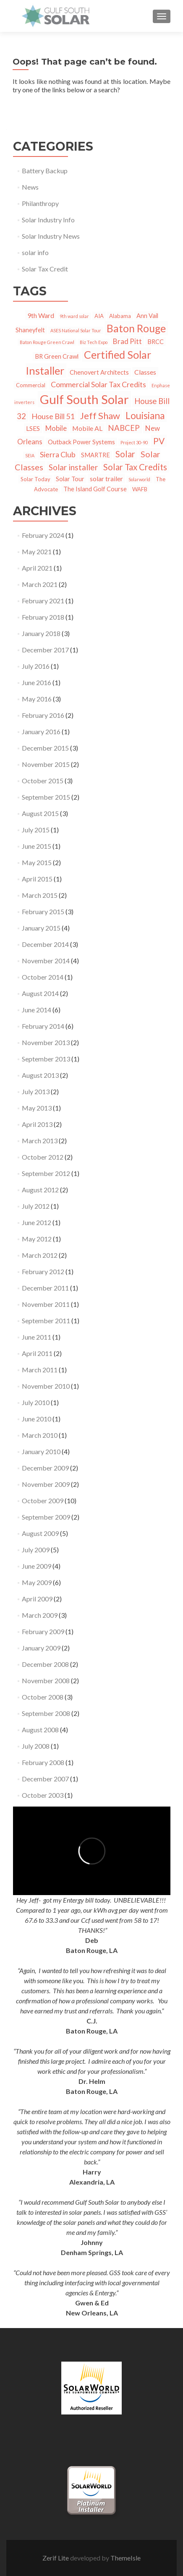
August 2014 (40, 993)
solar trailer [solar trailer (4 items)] (106, 478)
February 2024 (43, 535)
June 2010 (36, 1419)
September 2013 (46, 1059)
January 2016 (41, 731)
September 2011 (46, 1321)
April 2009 (37, 1599)
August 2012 (40, 1190)
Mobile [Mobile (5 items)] (56, 428)
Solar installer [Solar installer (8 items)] (73, 467)
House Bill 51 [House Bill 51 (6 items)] (52, 416)
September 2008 (46, 1713)
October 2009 (42, 1500)
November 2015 (46, 764)
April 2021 (37, 568)
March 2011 (40, 1370)
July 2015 (36, 830)
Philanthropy (40, 203)
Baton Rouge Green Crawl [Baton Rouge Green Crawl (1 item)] (47, 342)
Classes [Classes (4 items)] (145, 372)
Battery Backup (45, 171)
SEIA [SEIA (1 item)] (29, 455)
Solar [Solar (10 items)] (125, 454)
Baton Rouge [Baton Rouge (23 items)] (136, 328)
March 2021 (40, 584)
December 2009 (45, 1468)
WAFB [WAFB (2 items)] (139, 489)
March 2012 (40, 1255)
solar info (35, 252)
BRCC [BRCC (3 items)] (155, 341)
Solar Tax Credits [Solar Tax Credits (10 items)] (135, 467)
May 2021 (37, 551)
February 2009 (43, 1631)
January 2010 (41, 1451)
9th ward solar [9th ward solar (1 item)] (74, 316)
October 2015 (42, 781)
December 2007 (45, 1779)
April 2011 (37, 1353)
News (30, 187)
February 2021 (43, 601)
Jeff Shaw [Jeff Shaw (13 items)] (100, 415)
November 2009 (46, 1484)
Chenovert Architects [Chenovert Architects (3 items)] (99, 372)
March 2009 (40, 1615)
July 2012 (36, 1206)
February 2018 (43, 617)
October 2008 (42, 1697)
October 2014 (42, 977)
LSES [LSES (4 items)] (33, 428)
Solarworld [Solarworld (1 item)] (139, 479)
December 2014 (45, 944)
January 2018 (41, 633)
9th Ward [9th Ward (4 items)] (40, 315)
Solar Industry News (51, 236)
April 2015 (37, 879)
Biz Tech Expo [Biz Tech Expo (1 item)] (93, 342)
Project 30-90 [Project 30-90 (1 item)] (134, 442)
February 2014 (43, 1026)
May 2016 (37, 699)
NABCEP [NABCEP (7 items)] (124, 428)
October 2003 (42, 1795)
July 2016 (36, 666)
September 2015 (46, 797)
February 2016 (43, 715)
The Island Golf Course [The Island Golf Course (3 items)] (95, 489)
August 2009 (40, 1533)
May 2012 (37, 1239)
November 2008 (46, 1680)
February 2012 (43, 1271)
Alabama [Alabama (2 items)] (120, 316)
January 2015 (41, 928)
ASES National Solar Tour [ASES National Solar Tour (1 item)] (75, 330)
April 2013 (37, 1124)
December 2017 (45, 650)
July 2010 (36, 1402)
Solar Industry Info (48, 220)
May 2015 (37, 862)
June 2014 (36, 1010)
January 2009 (41, 1648)
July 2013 (36, 1091)
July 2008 (36, 1746)
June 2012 (36, 1222)
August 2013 (40, 1075)
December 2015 (45, 748)
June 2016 (36, 682)
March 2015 (40, 895)
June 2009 (36, 1566)
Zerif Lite (56, 2558)
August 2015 (40, 813)
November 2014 (46, 961)
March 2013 (40, 1141)
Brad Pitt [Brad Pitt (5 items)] (127, 341)
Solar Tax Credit (45, 269)
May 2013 (37, 1108)
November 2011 (46, 1304)
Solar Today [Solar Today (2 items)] (35, 479)
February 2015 (43, 911)
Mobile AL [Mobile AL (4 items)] (87, 428)
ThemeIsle (125, 2558)
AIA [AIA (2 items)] (99, 316)
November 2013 (46, 1042)
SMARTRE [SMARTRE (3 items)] (95, 455)
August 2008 (40, 1730)
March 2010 (40, 1435)
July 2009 (36, 1550)
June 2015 (36, 846)
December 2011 (45, 1288)
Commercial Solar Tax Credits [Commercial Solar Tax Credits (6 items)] (98, 384)
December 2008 (45, 1664)
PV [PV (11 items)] (159, 440)
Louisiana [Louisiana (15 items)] (145, 415)
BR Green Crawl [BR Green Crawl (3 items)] (56, 356)
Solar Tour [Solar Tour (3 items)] (70, 478)
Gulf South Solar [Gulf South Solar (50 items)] (84, 399)
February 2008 (43, 1762)
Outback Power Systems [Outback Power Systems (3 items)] (81, 442)
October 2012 (42, 1157)
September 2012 (46, 1173)
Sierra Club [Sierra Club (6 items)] (58, 454)
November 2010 (46, 1386)
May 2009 (37, 1582)
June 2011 (36, 1337)
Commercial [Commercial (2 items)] (30, 385)
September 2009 (46, 1517)
